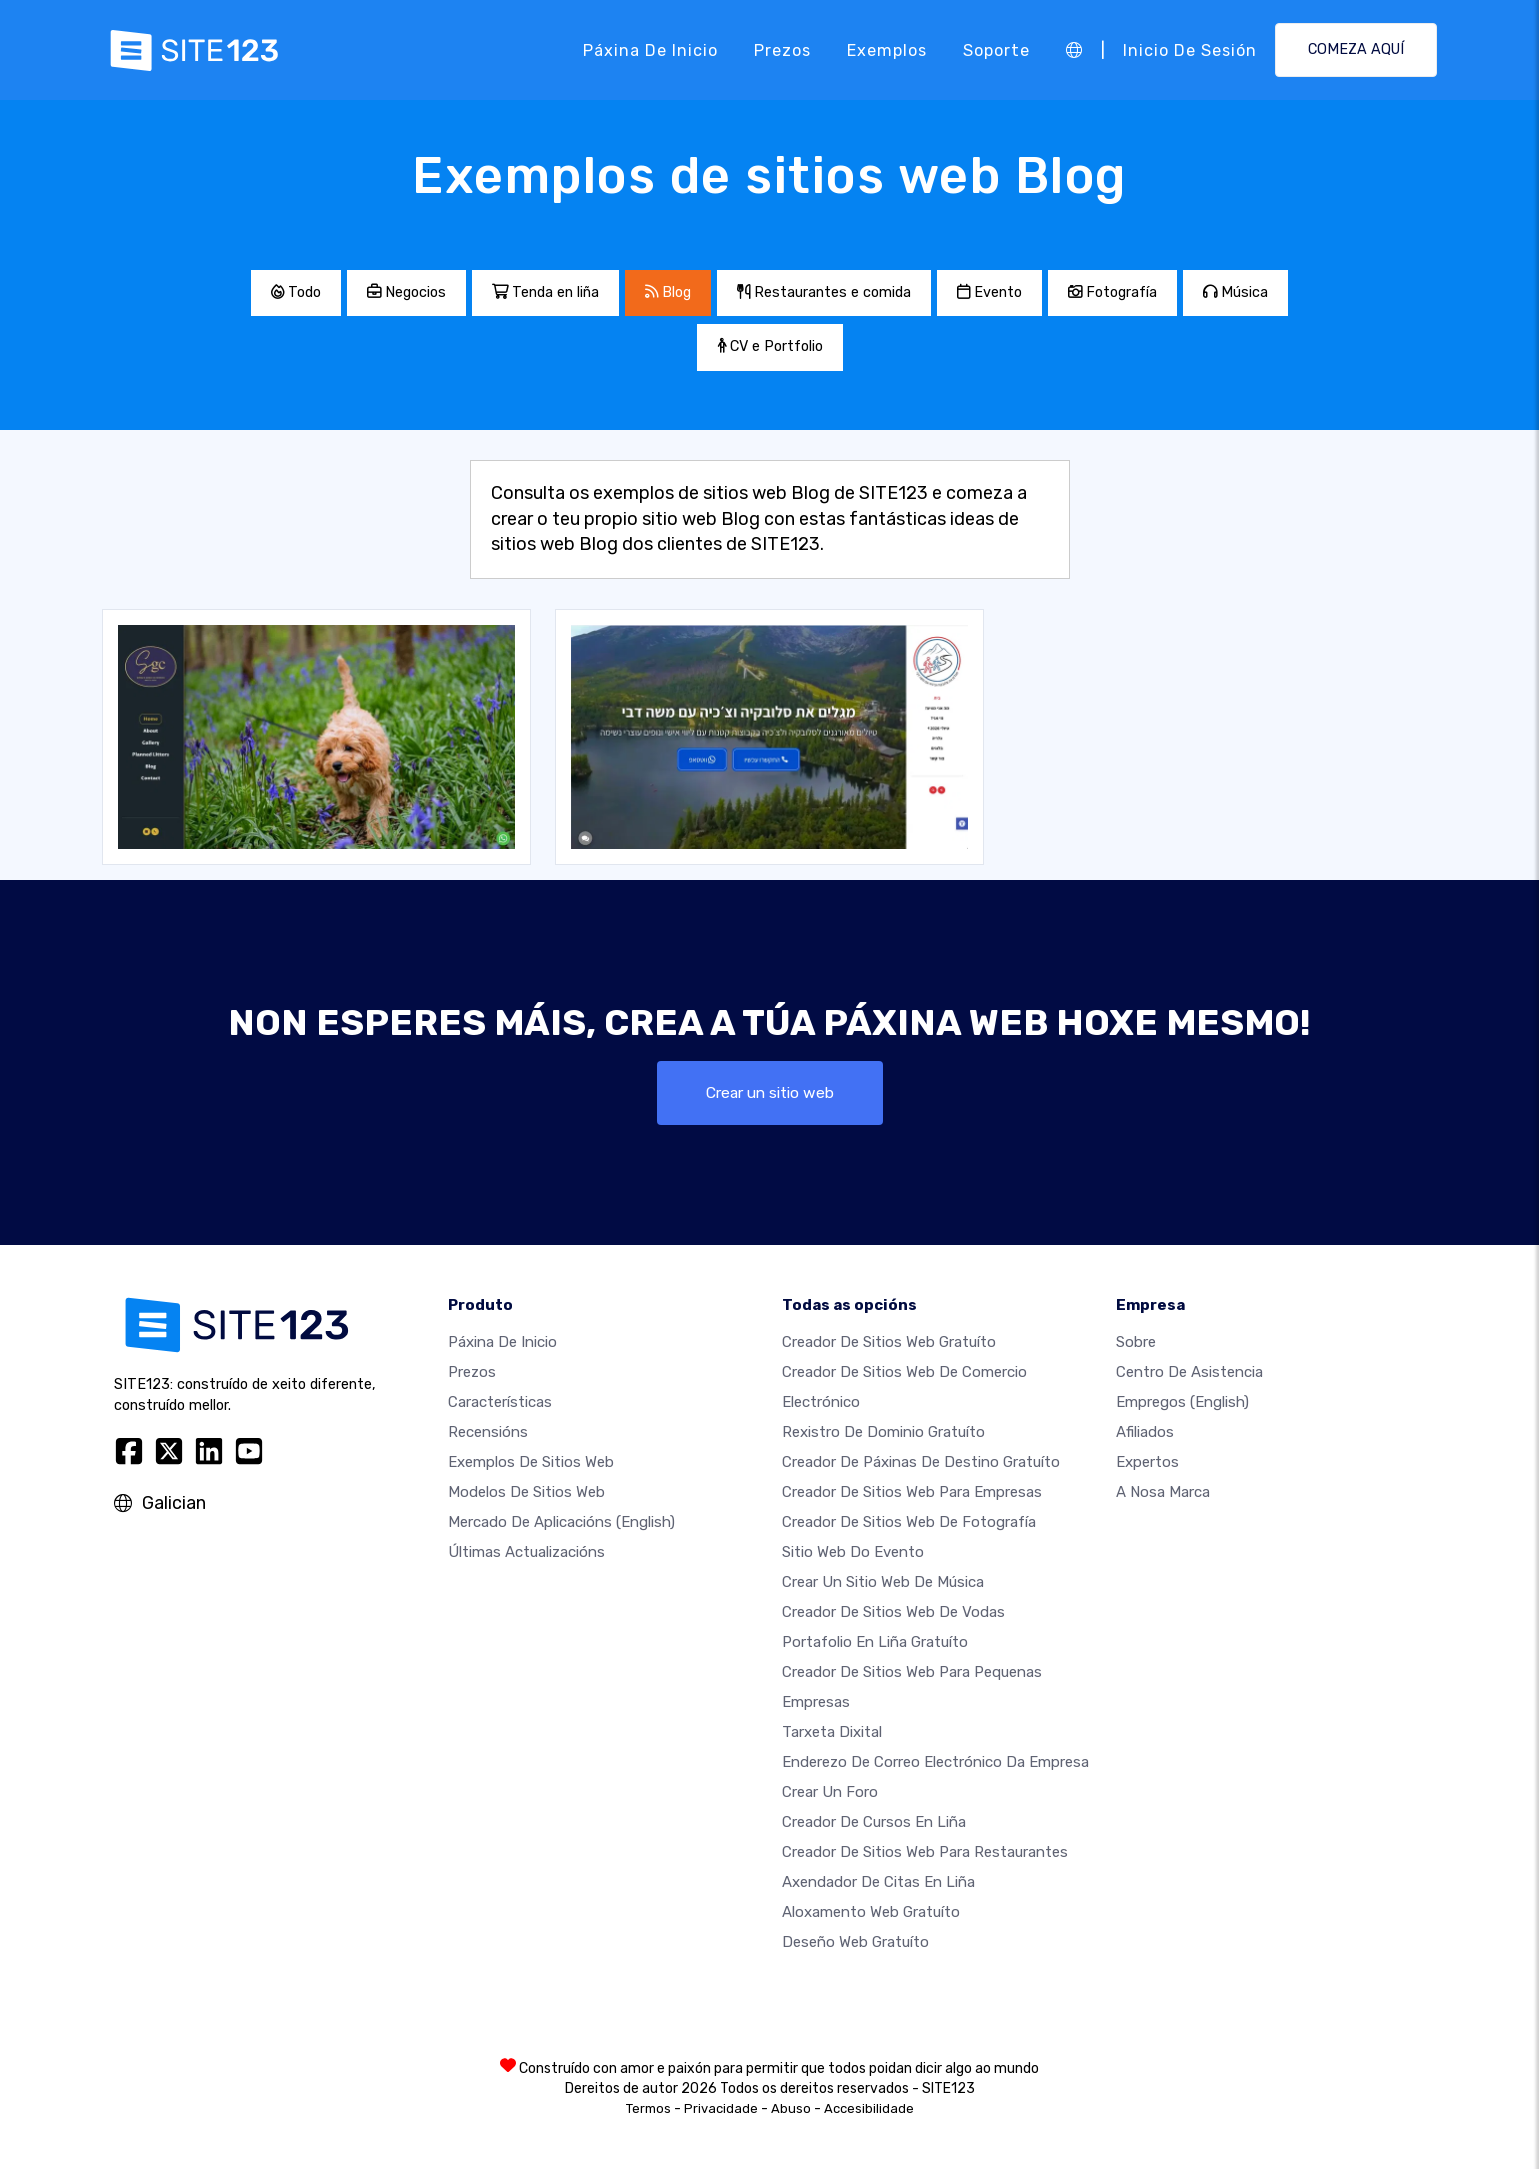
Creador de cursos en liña (874, 1822)
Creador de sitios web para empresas (912, 1492)
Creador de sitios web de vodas (893, 1612)
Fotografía (1112, 292)
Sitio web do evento (853, 1552)
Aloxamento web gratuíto (871, 1912)
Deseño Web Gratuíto (855, 1942)
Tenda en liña (545, 292)
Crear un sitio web (769, 1092)
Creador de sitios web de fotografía (909, 1522)
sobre (1136, 1342)
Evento (989, 292)
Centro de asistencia (1189, 1372)
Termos (648, 2108)
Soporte (996, 49)
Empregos (1182, 1402)
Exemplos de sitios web (531, 1462)
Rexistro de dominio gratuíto (883, 1432)
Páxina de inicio (650, 49)
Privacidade (721, 2108)
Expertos (1147, 1462)
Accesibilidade (869, 2108)
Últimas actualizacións (526, 1552)
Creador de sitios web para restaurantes (925, 1852)
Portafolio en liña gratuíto (875, 1642)
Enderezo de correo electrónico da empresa (935, 1762)
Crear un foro (830, 1792)
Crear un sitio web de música (883, 1582)
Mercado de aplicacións (561, 1522)
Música (1235, 292)
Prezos (782, 49)
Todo (296, 292)
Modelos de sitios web (526, 1492)
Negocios (406, 292)
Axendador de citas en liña (878, 1882)
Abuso (791, 2108)
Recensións (488, 1432)
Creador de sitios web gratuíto (889, 1342)
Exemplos (887, 49)
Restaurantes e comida (824, 292)
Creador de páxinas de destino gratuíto (921, 1462)
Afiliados (1145, 1432)
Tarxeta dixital (832, 1732)
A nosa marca (1163, 1492)
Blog (668, 292)
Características (500, 1402)
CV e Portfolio (770, 346)
